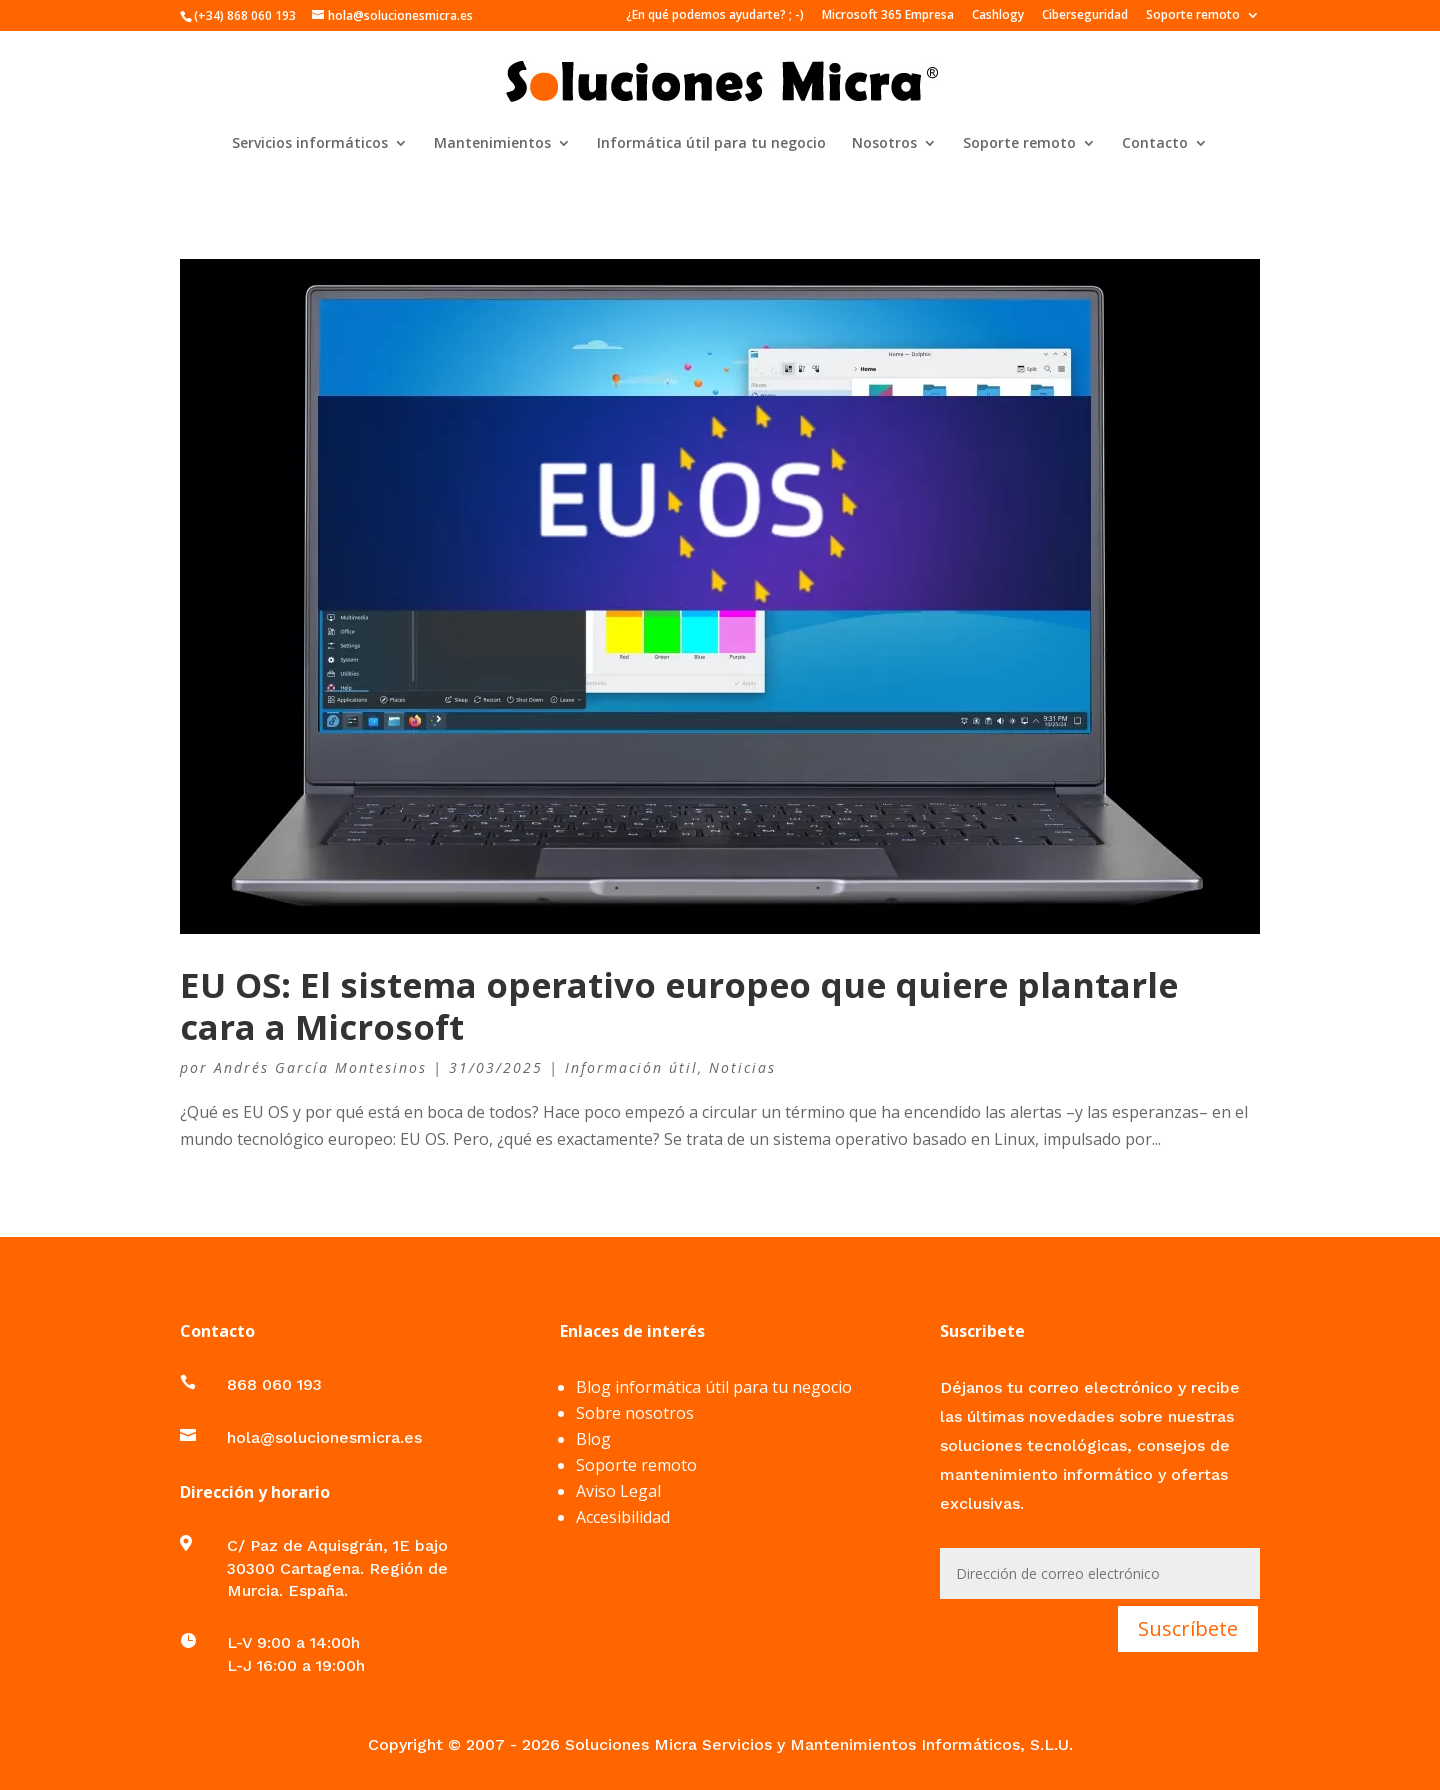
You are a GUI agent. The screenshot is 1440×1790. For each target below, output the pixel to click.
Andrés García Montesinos (320, 1067)
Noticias (742, 1067)
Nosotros (884, 144)
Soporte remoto (1193, 16)
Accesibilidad (623, 1517)
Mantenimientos (492, 144)
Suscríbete (1188, 1628)
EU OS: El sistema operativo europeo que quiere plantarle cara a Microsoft (679, 1005)
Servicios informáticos (310, 144)
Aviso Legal (618, 1491)
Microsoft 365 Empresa (888, 16)
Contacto (1155, 144)
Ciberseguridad (1085, 16)
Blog (593, 1439)
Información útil (631, 1067)
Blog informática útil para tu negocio (714, 1387)
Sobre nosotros (635, 1413)
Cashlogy (998, 16)
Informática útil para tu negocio (711, 144)
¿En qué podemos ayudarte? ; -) (715, 16)
